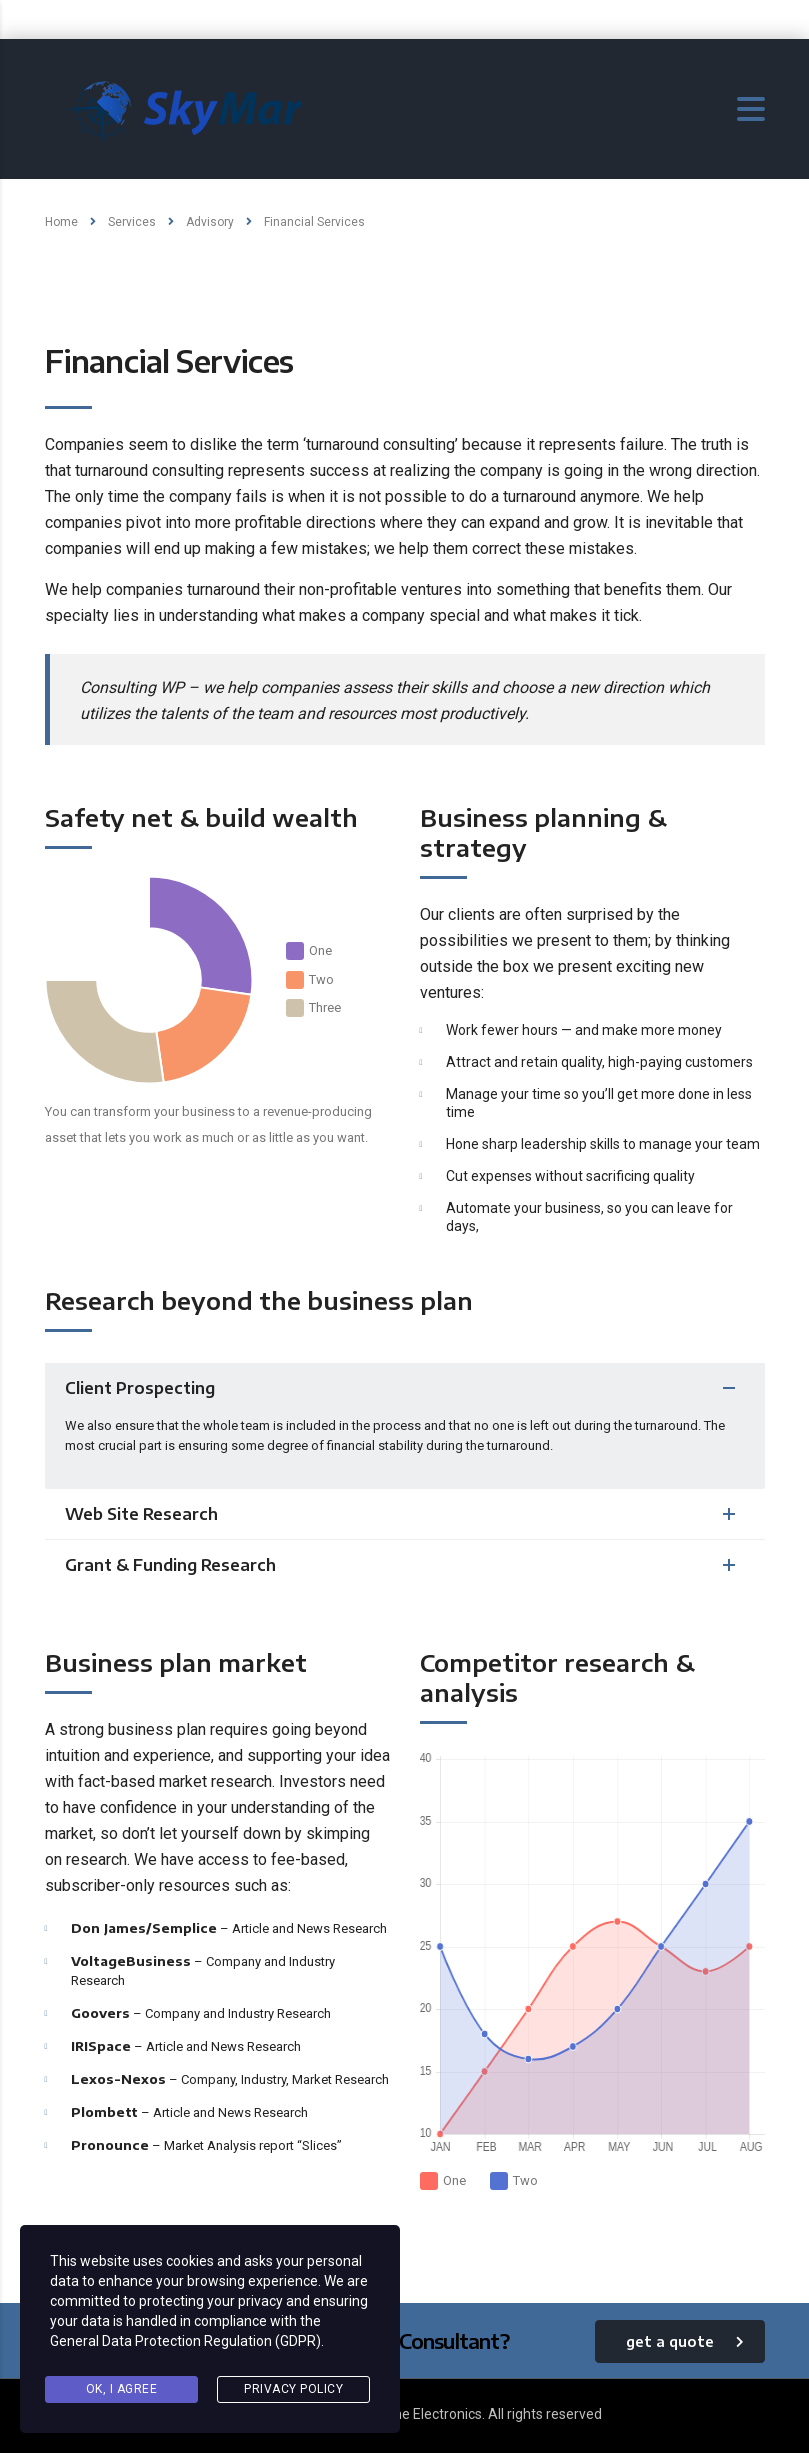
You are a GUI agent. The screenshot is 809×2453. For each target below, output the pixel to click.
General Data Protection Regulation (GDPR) (185, 2341)
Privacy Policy (293, 2389)
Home (61, 222)
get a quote (685, 2341)
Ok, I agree (122, 2389)
